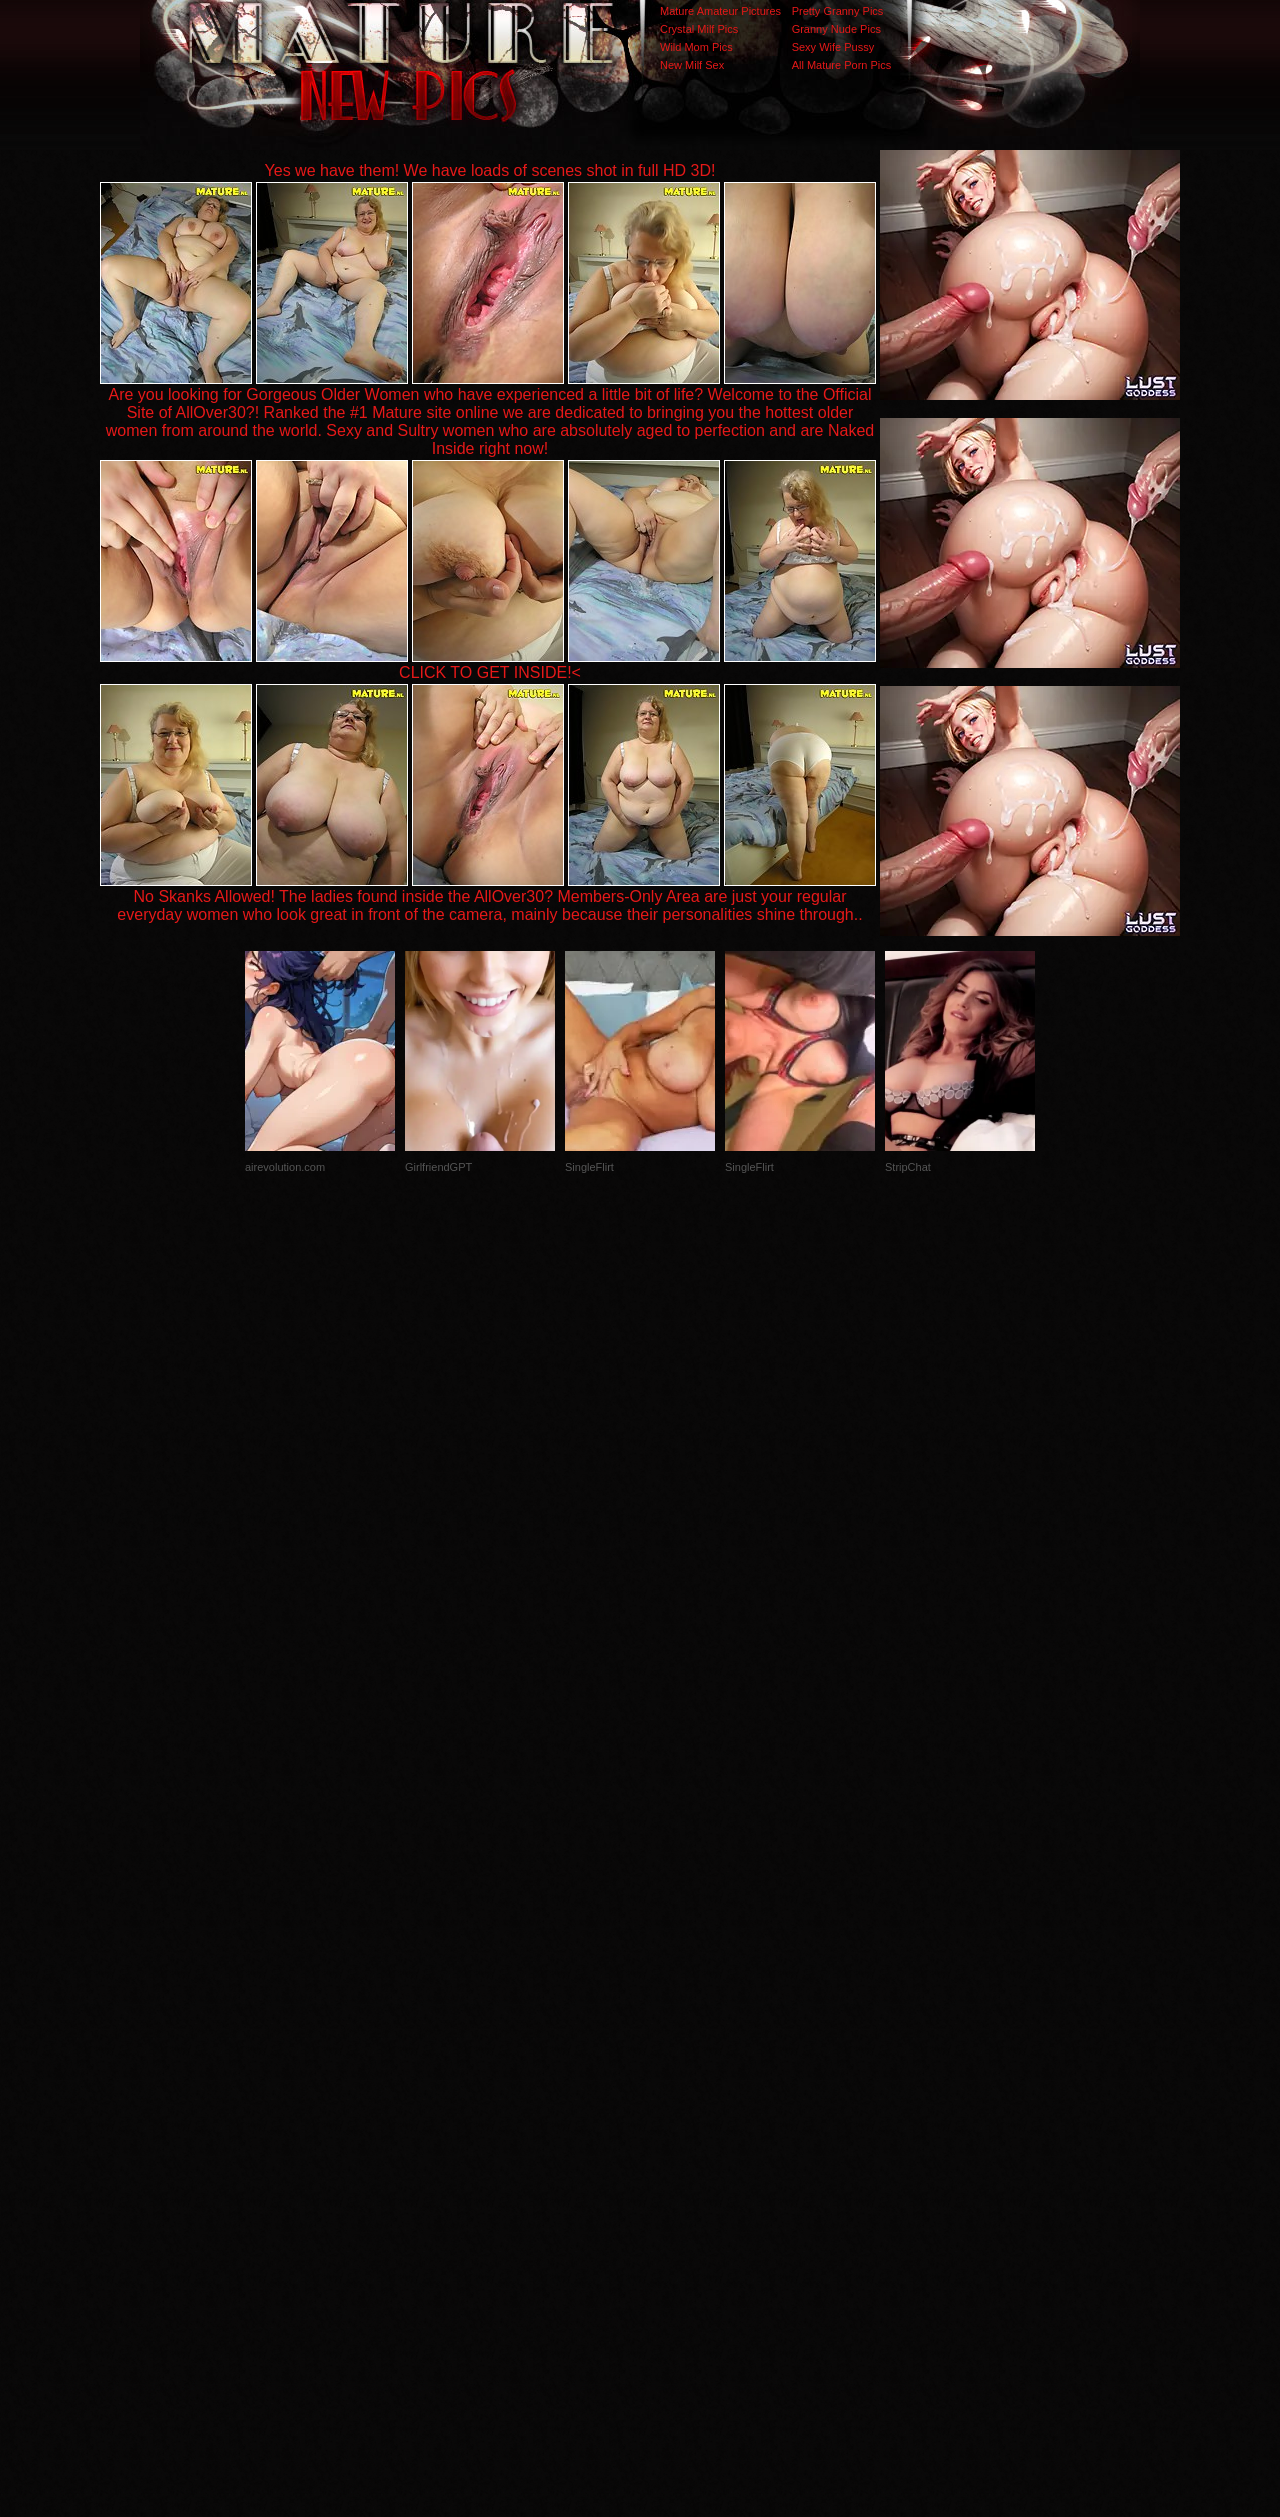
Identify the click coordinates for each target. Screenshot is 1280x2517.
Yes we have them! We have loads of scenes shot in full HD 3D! (490, 170)
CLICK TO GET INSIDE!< (490, 672)
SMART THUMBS (675, 2117)
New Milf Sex (692, 65)
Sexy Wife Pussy (833, 47)
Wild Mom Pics (696, 47)
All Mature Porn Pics (842, 65)
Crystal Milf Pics (699, 29)
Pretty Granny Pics (838, 11)
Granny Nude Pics (836, 29)
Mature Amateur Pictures (720, 11)
